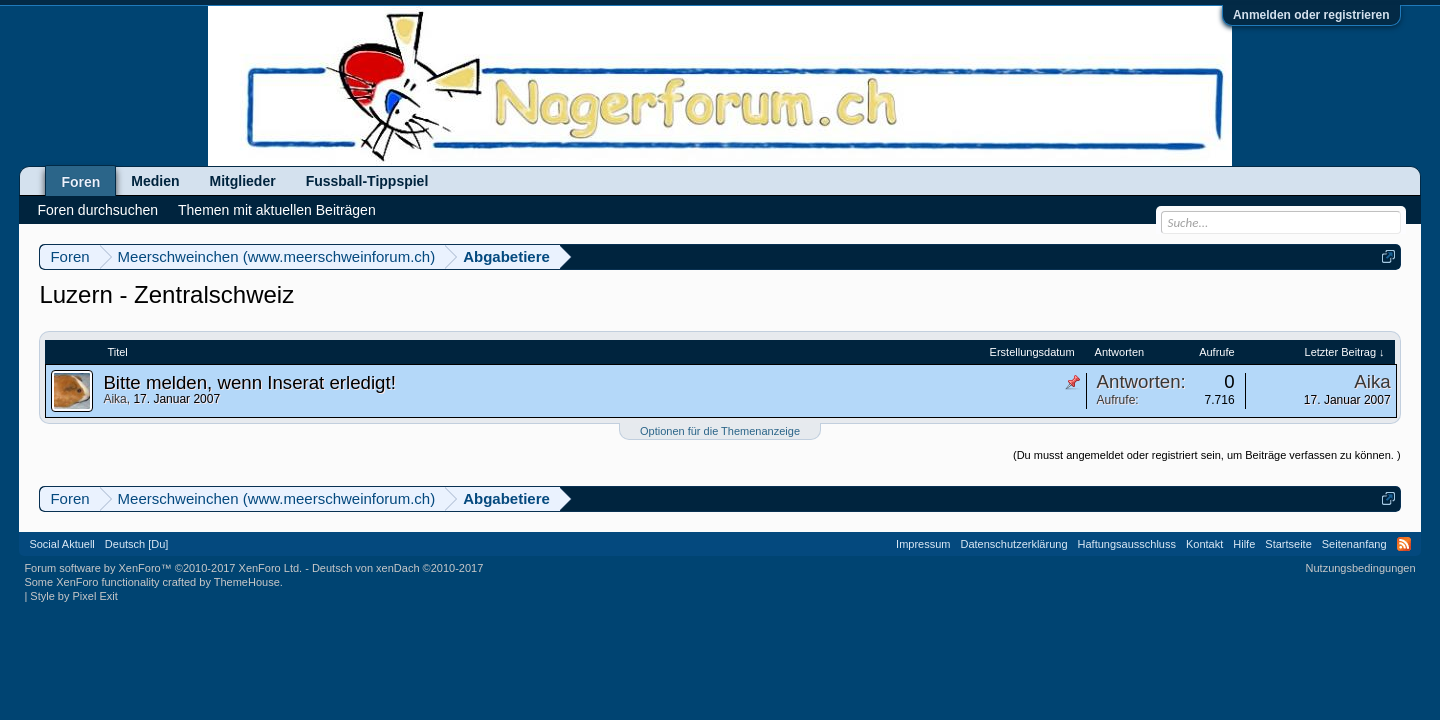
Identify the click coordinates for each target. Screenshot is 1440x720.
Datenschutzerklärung (1014, 544)
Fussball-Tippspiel (367, 181)
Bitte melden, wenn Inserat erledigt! (249, 382)
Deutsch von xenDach (397, 568)
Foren (80, 182)
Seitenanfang (1354, 544)
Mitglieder (243, 181)
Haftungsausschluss (1127, 544)
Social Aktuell (61, 544)
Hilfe (1244, 544)
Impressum (923, 544)
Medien (155, 181)
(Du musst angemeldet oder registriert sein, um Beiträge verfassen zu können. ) (1207, 455)
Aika (114, 399)
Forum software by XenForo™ (163, 568)
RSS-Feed (1404, 544)
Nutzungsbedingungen (1361, 568)
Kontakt (1204, 544)
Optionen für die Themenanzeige (720, 431)
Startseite (1288, 544)
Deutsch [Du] (137, 544)
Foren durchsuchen (97, 210)
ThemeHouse (247, 582)
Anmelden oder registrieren (1311, 15)
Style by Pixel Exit (73, 596)
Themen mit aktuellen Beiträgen (277, 210)
